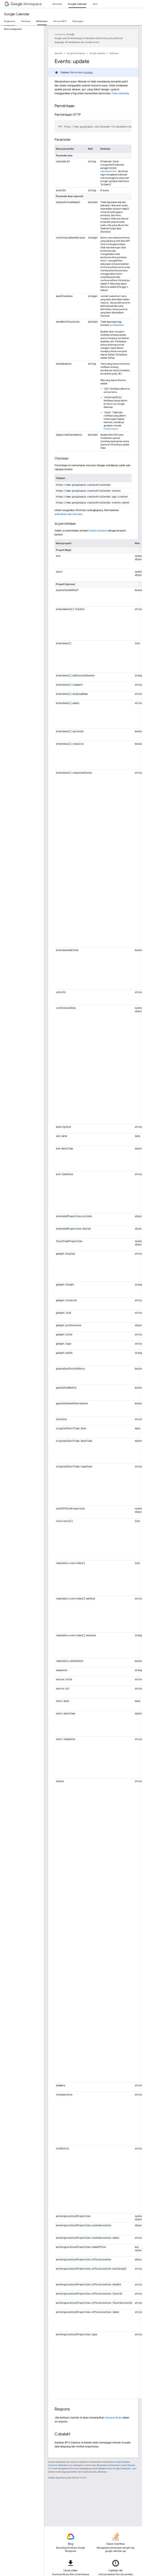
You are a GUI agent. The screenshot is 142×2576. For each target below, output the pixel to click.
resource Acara (113, 2417)
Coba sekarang (120, 93)
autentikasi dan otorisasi (69, 514)
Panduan (25, 21)
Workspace (26, 4)
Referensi (114, 53)
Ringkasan (9, 21)
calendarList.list (108, 171)
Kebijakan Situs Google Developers (114, 2468)
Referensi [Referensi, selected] (41, 21)
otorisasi (88, 72)
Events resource (98, 530)
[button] (21, 25)
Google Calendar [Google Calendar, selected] (77, 3)
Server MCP (59, 21)
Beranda (57, 3)
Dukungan (77, 21)
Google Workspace (76, 53)
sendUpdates (117, 325)
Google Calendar (17, 14)
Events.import (111, 429)
